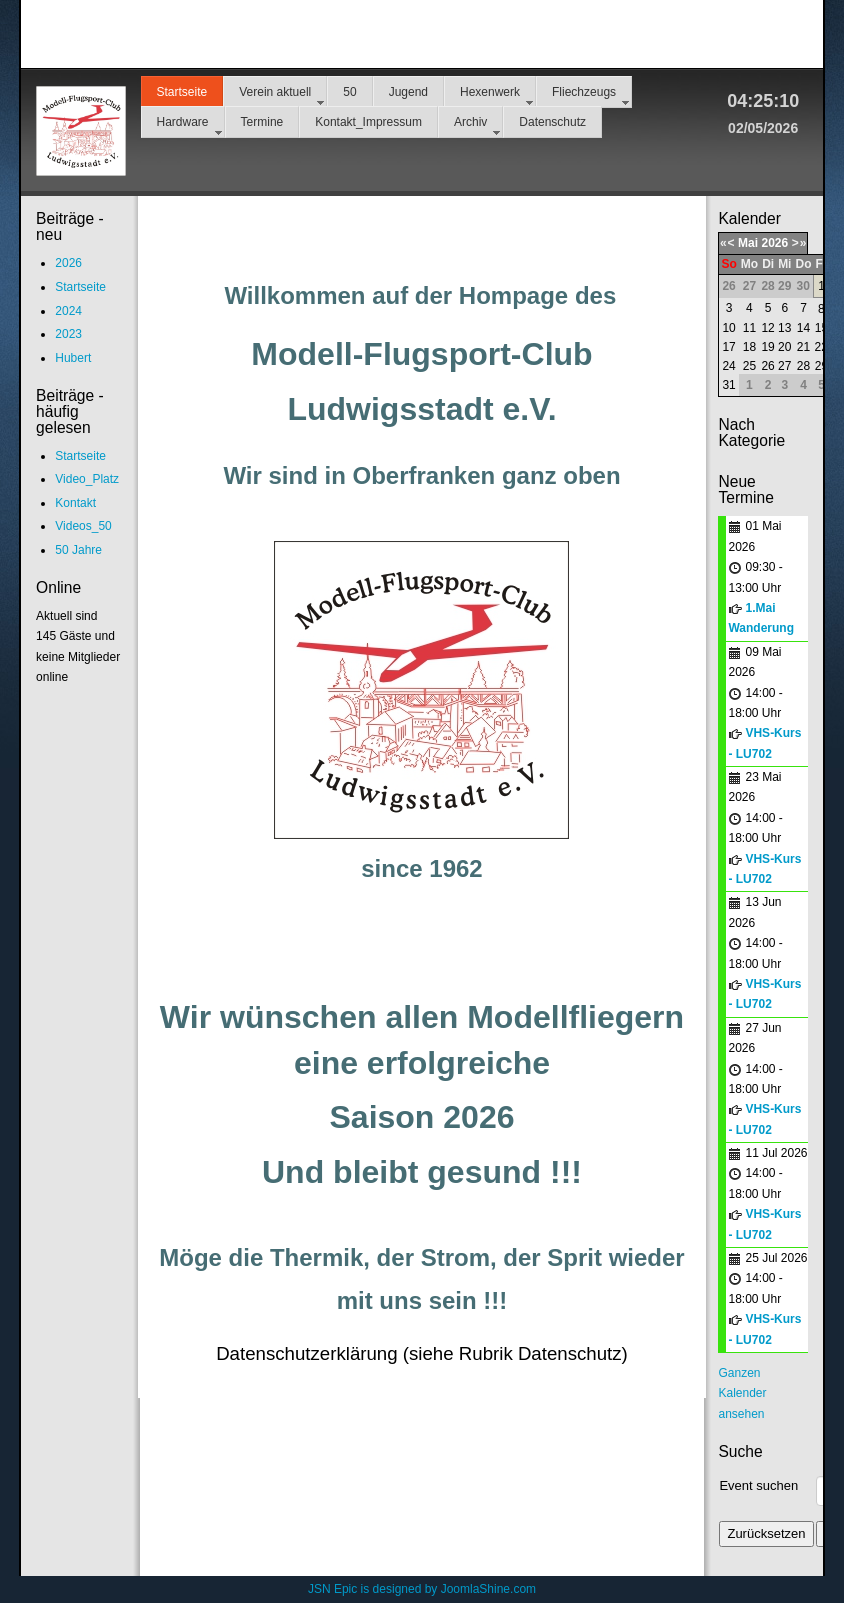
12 (767, 328)
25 (749, 366)
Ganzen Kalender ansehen (742, 1393)
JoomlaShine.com (488, 1589)
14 (803, 328)
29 (821, 366)
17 (728, 347)
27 (784, 366)
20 (784, 347)
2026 (774, 243)
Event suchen (758, 1485)
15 (821, 328)
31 (728, 385)
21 (803, 347)
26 (767, 366)
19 (767, 347)
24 (728, 366)
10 (728, 328)
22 (821, 347)
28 (803, 366)
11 (749, 328)
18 (749, 347)
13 (784, 328)
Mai (748, 243)
